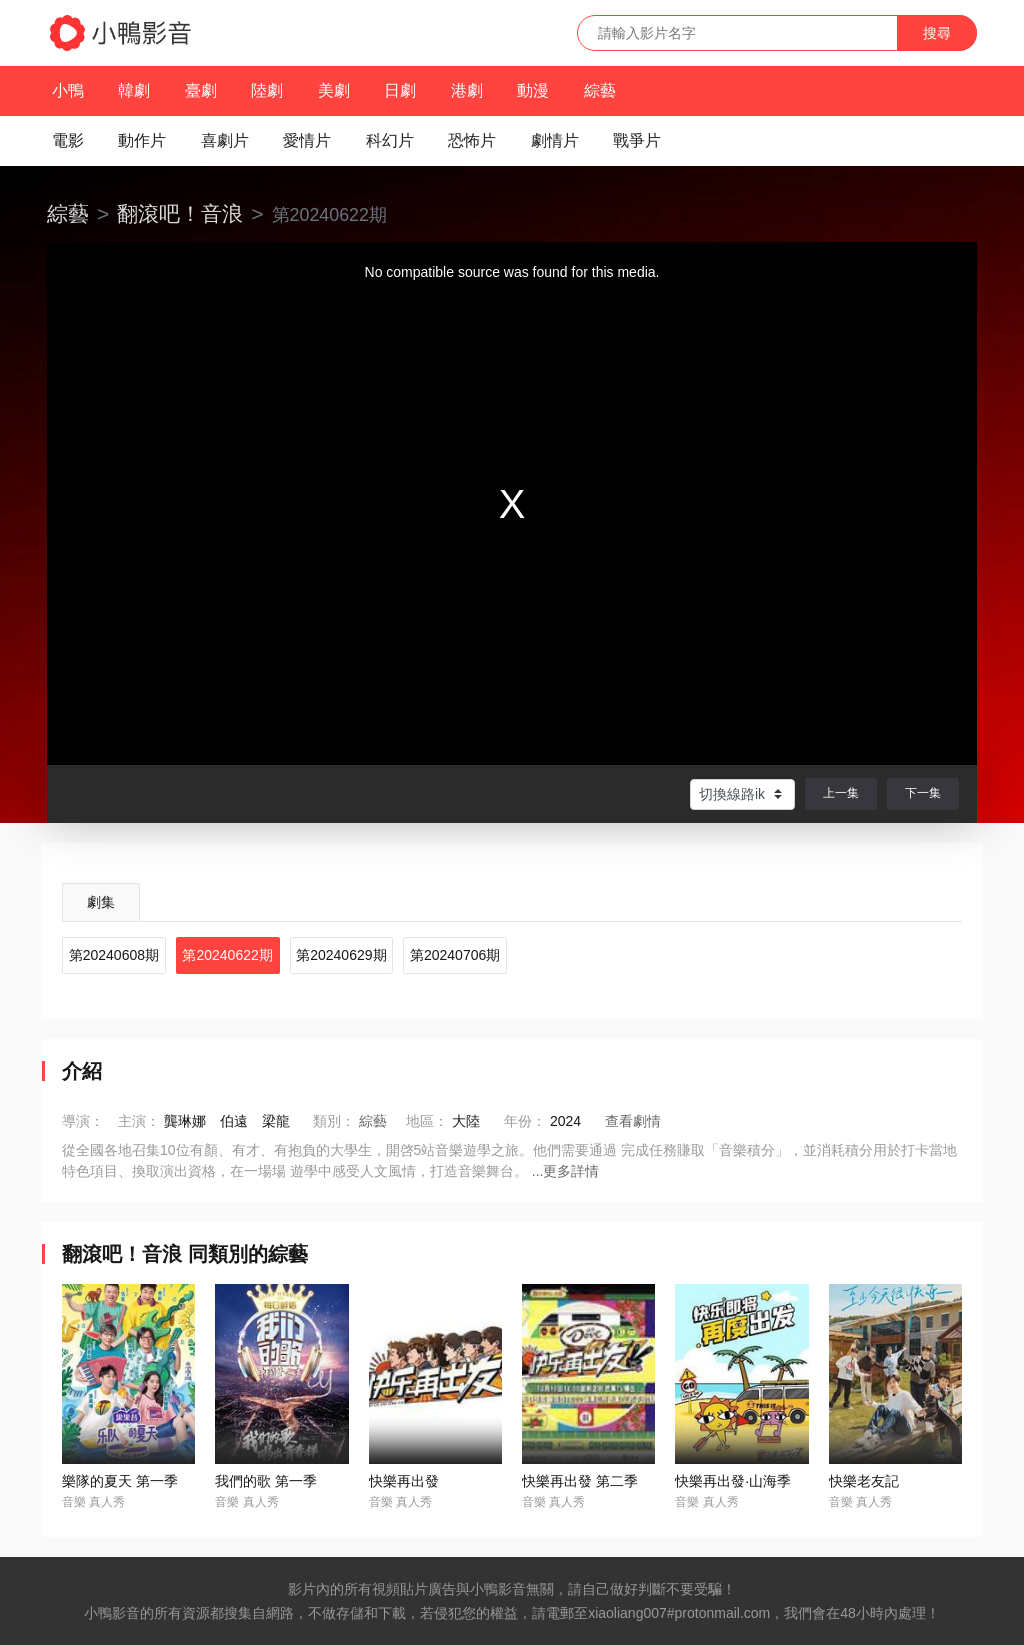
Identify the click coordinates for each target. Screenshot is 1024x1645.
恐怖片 (472, 140)
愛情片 (307, 140)
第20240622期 (227, 955)
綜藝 (600, 90)
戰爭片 (637, 140)
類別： (334, 1121)
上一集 (841, 793)
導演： (83, 1121)
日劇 (400, 90)
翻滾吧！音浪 (180, 213)
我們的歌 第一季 (266, 1481)
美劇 (334, 90)
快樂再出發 (404, 1481)
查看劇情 (633, 1121)
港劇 (467, 90)
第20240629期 (341, 955)
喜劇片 (225, 140)
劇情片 (555, 140)
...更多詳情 (566, 1171)
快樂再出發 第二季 (580, 1481)
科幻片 (390, 140)
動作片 (142, 140)
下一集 (923, 793)
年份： (525, 1121)
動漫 (533, 90)
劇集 (101, 902)
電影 (68, 140)
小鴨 (68, 90)
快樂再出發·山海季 (733, 1481)
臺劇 (201, 90)
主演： (139, 1121)
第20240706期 (455, 955)
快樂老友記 (864, 1481)
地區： (427, 1121)
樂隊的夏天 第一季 (120, 1481)
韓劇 (134, 90)
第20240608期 (114, 955)
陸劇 (267, 90)
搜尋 (937, 33)
